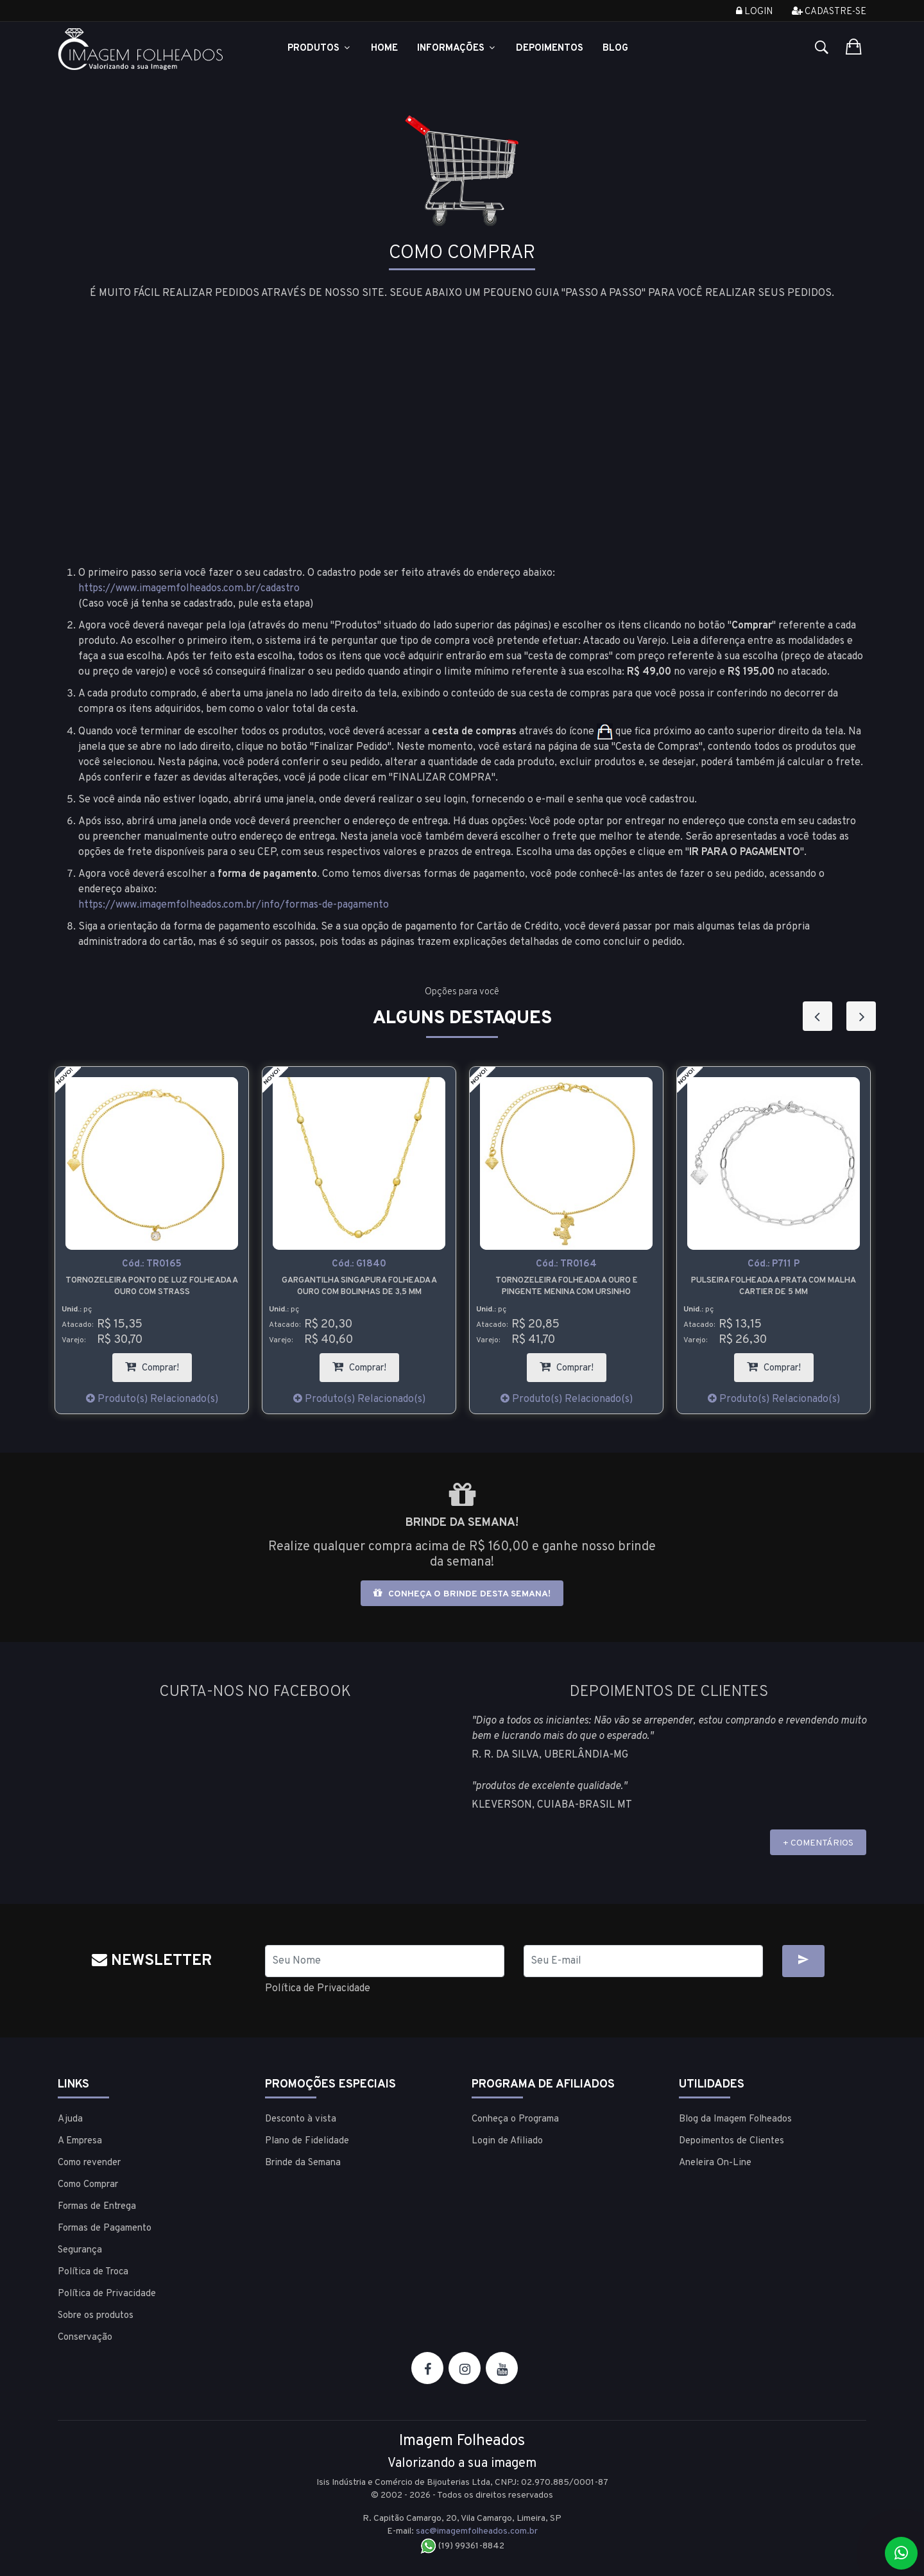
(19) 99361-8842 (462, 2546)
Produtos (319, 48)
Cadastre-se (829, 12)
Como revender (89, 2163)
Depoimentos (549, 48)
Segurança (80, 2250)
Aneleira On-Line (715, 2163)
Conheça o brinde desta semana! (462, 1593)
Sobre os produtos (95, 2316)
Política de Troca (93, 2272)
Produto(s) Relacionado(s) (152, 1399)
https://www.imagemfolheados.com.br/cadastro (189, 588)
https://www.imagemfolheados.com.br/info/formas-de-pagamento (233, 905)
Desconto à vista (300, 2119)
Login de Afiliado (507, 2141)
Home (384, 48)
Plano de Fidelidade (307, 2141)
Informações (457, 48)
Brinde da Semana (303, 2163)
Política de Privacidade (317, 1988)
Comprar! (158, 1363)
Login (754, 12)
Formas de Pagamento (104, 2228)
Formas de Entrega (97, 2206)
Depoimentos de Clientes (731, 2141)
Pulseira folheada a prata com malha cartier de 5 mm (773, 1286)
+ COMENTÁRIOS (818, 1843)
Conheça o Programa (515, 2119)
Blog (615, 48)
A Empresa (80, 2141)
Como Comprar (88, 2185)
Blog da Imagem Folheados (735, 2119)
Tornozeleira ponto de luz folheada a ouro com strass (151, 1286)
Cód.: (152, 1264)
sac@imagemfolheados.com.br (477, 2531)
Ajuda (70, 2119)
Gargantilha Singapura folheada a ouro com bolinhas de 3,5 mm (359, 1286)
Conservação (85, 2337)
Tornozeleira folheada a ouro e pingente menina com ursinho (566, 1286)
